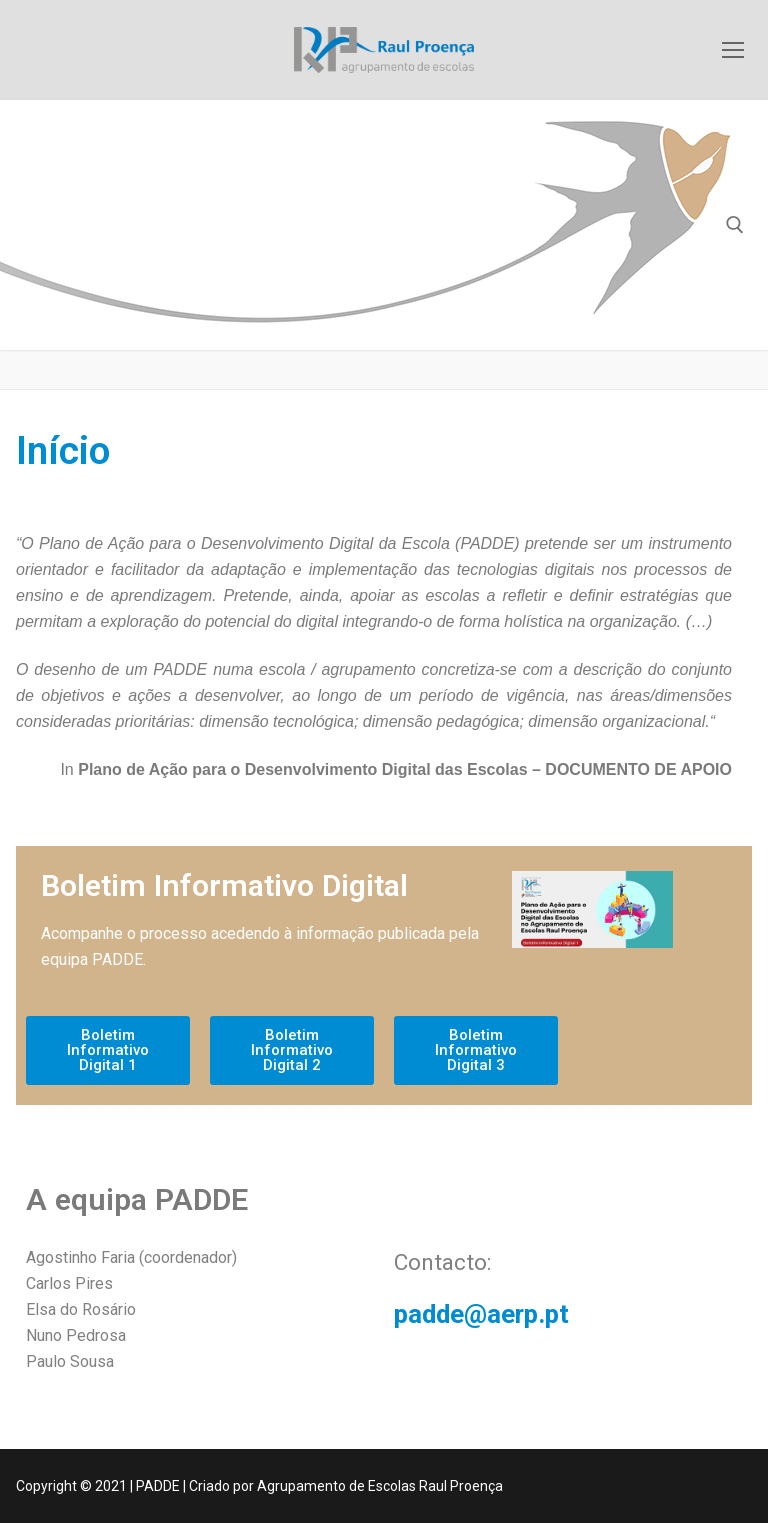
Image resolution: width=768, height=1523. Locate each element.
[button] (108, 1050)
